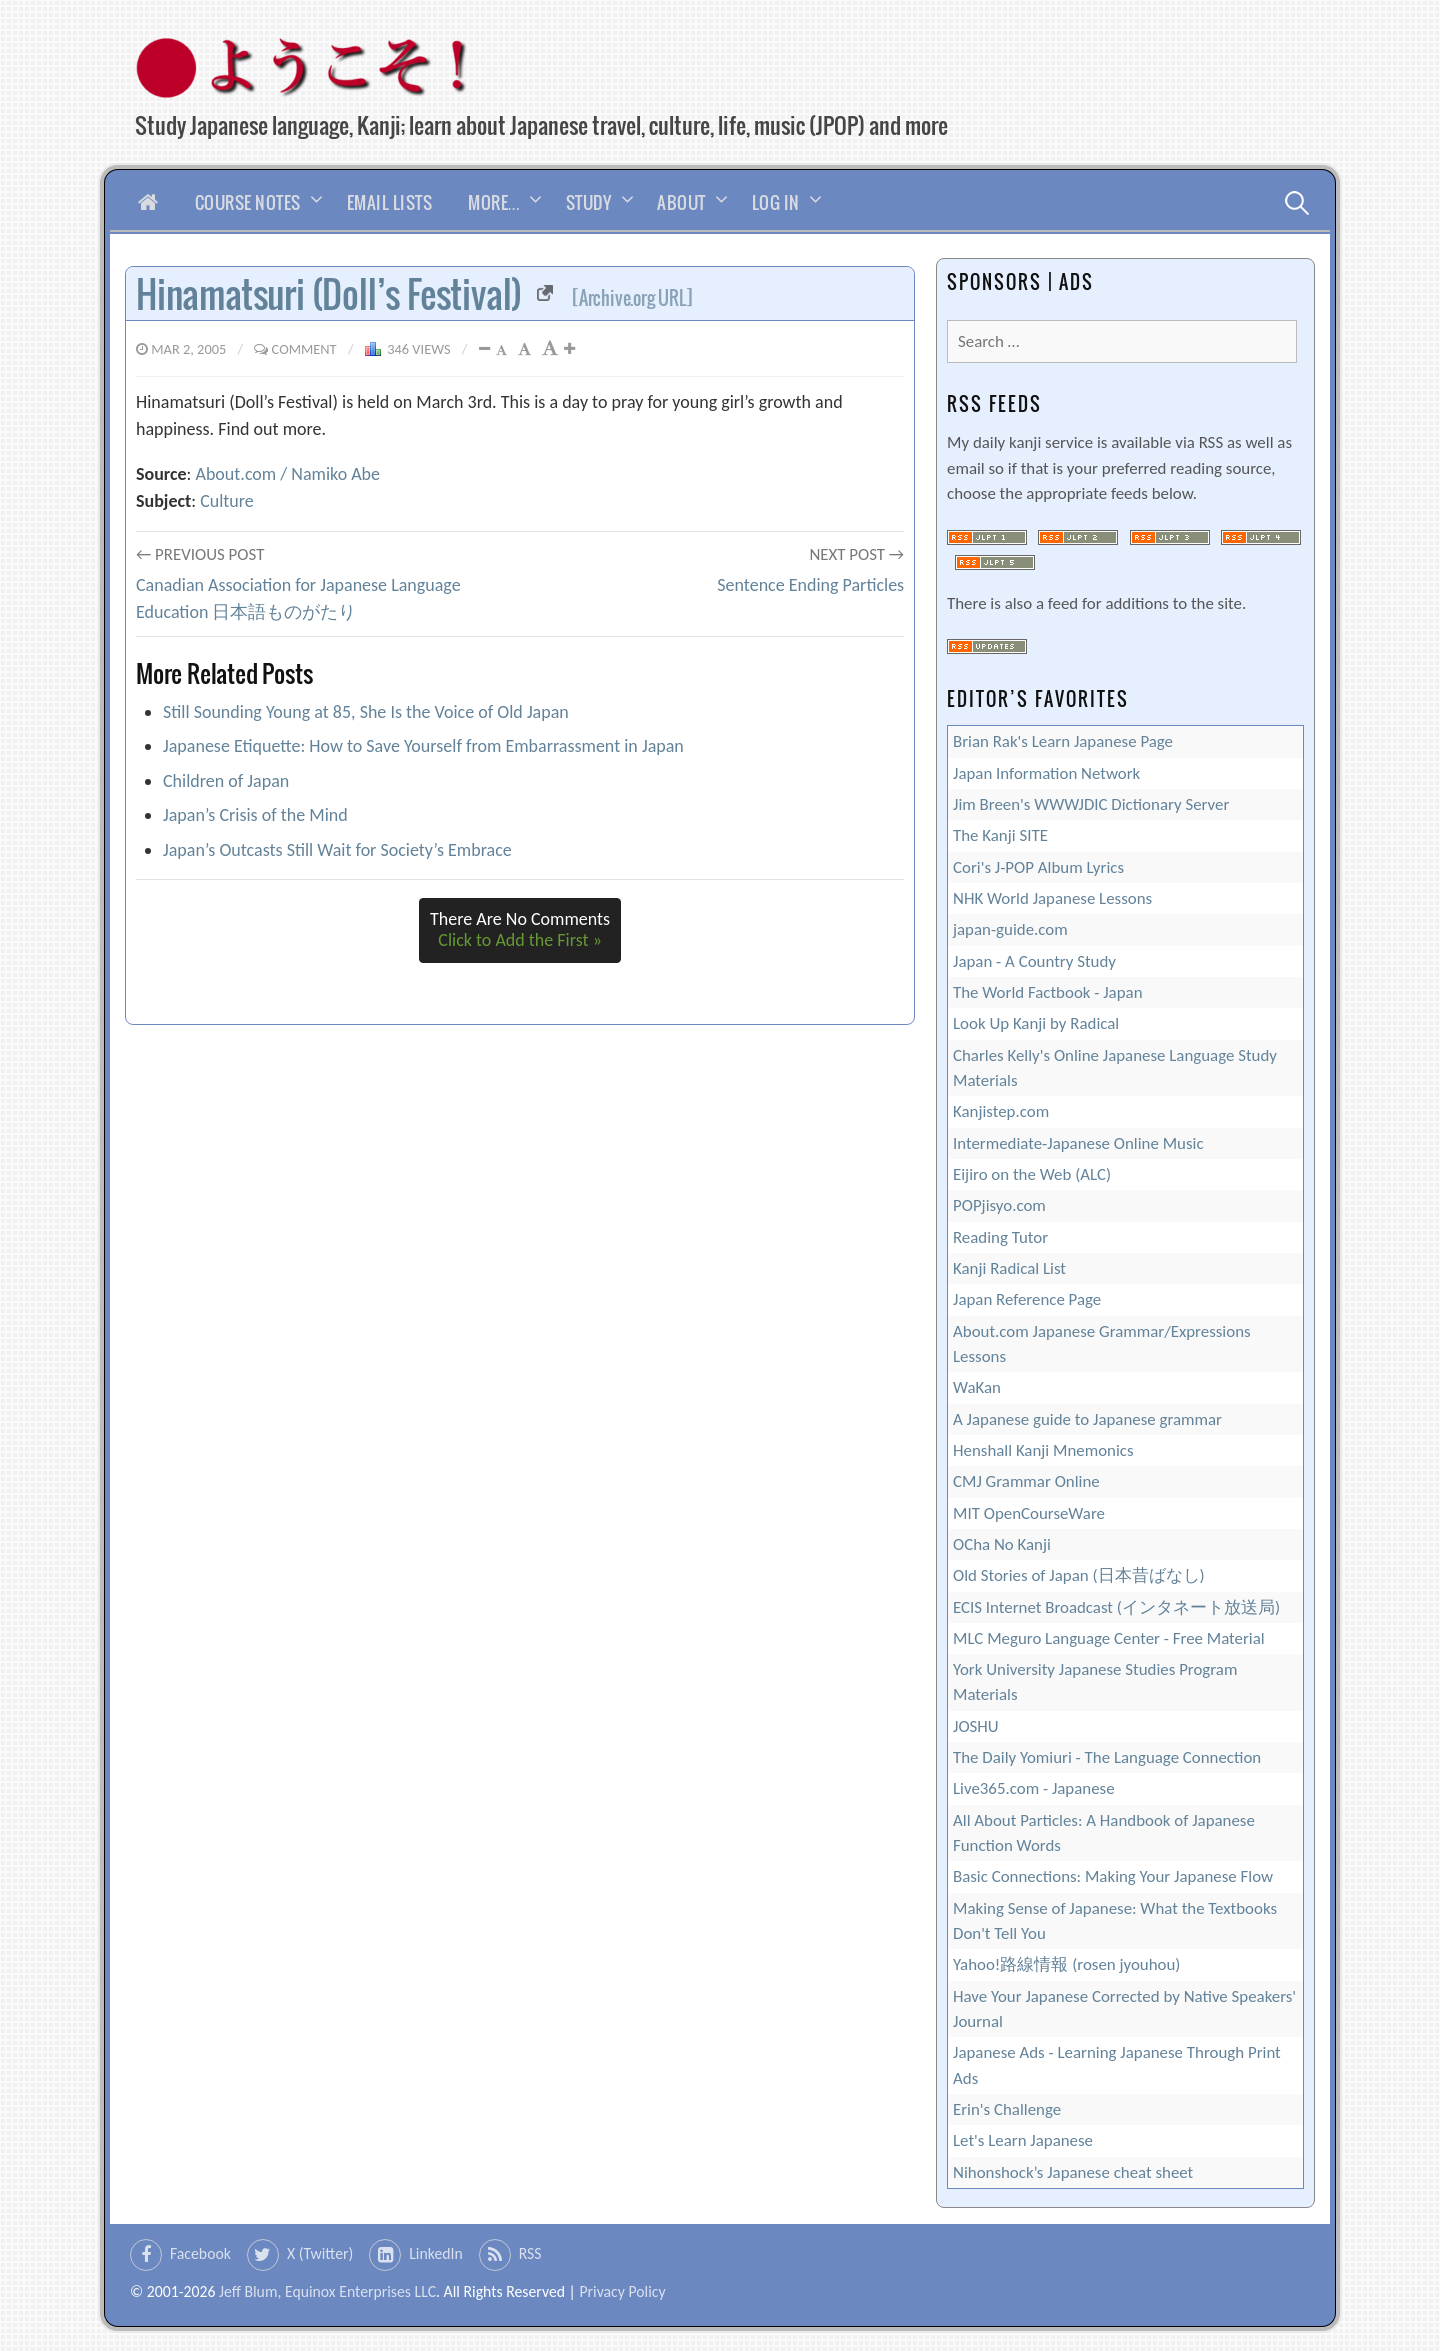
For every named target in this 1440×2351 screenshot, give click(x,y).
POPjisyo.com (999, 1205)
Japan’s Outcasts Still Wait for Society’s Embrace (337, 850)
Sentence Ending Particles (810, 585)
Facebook (200, 2253)
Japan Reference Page (1027, 1299)
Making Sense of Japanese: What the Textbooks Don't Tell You (1115, 1921)
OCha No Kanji (1002, 1544)
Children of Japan (226, 781)
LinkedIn (436, 2253)
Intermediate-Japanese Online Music (1078, 1143)
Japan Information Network (1046, 773)
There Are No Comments (520, 930)
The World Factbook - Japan (1048, 992)
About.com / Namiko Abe (287, 474)
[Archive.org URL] (632, 298)
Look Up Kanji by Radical (1036, 1023)
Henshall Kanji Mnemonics (1043, 1450)
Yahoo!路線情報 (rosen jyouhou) (1066, 1964)
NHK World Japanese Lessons (1052, 898)
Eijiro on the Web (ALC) (1032, 1174)
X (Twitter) (320, 2253)
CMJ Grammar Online (1026, 1481)
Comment (304, 349)
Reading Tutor (1000, 1237)
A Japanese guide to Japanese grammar (1087, 1419)
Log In (776, 202)
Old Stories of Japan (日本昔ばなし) (1079, 1575)
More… (494, 202)
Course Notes (248, 202)
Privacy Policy (622, 2291)
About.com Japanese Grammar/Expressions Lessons (1102, 1344)
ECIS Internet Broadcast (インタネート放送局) (1116, 1607)
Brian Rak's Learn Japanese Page (1063, 741)
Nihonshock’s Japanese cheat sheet (1073, 2172)
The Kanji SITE (1000, 835)
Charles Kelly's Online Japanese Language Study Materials (1115, 1068)
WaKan (977, 1387)
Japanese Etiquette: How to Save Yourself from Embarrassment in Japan (423, 746)
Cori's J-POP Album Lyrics (1038, 867)
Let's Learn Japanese (1023, 2140)
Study (589, 202)
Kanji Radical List (1009, 1268)
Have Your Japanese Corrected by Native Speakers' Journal (1124, 2009)
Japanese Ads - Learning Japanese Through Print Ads (1117, 2065)
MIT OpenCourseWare (1029, 1513)
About (681, 202)
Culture (227, 501)
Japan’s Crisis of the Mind (255, 815)
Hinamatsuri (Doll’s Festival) (344, 293)
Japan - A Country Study (1034, 961)
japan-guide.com (1010, 929)
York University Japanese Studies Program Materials (1095, 1682)
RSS (530, 2253)
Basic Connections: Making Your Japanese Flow (1113, 1876)
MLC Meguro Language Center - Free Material (1109, 1638)
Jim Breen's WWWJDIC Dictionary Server (1091, 804)
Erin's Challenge (1007, 2109)
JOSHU (976, 1726)
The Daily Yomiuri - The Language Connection (1107, 1757)
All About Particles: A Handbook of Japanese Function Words (1104, 1833)
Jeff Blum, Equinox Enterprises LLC (327, 2291)
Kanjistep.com (1001, 1111)
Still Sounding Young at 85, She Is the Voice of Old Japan (366, 712)
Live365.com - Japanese (1034, 1788)
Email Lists (390, 202)
